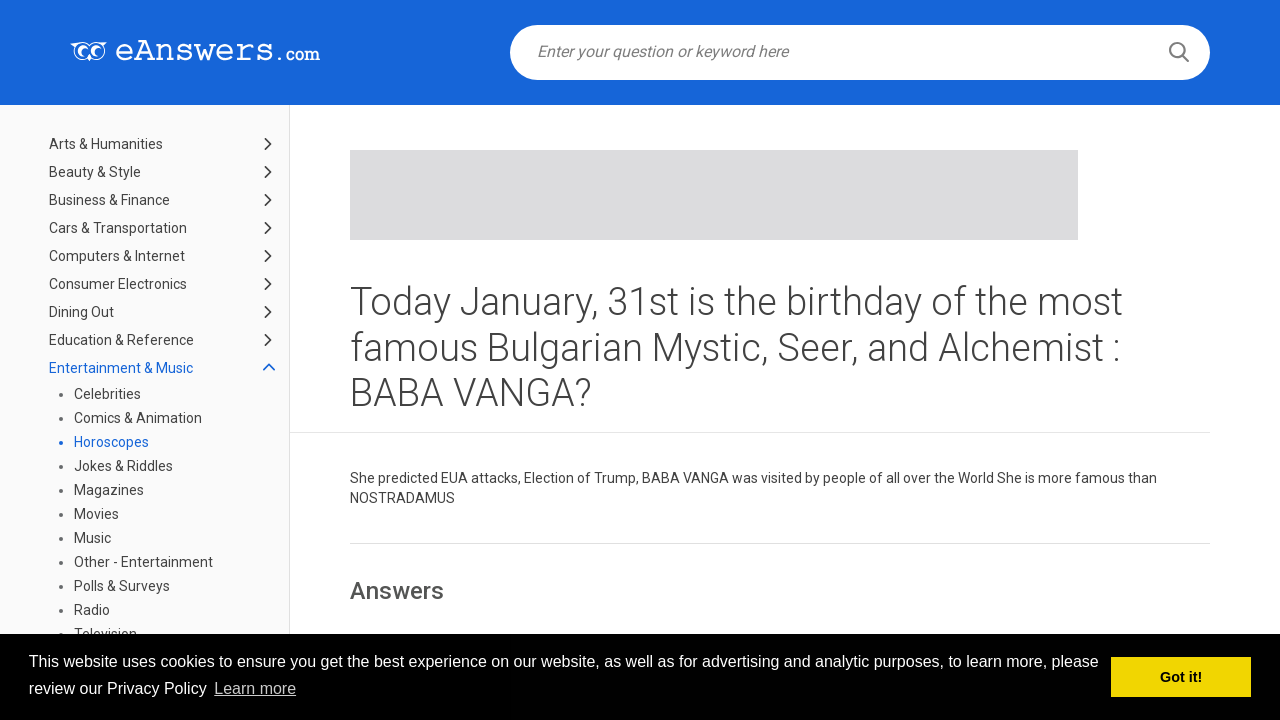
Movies (96, 514)
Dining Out (81, 312)
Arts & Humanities (106, 144)
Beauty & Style (95, 172)
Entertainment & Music (121, 368)
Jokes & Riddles (123, 466)
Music (92, 538)
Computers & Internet (117, 256)
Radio (92, 610)
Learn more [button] (255, 688)
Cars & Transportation (118, 228)
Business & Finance (109, 200)
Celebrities (107, 394)
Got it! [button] (1181, 677)
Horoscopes (111, 442)
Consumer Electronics (118, 284)
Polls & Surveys (122, 586)
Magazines (109, 490)
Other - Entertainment (143, 562)
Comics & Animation (138, 418)
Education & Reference (121, 340)
